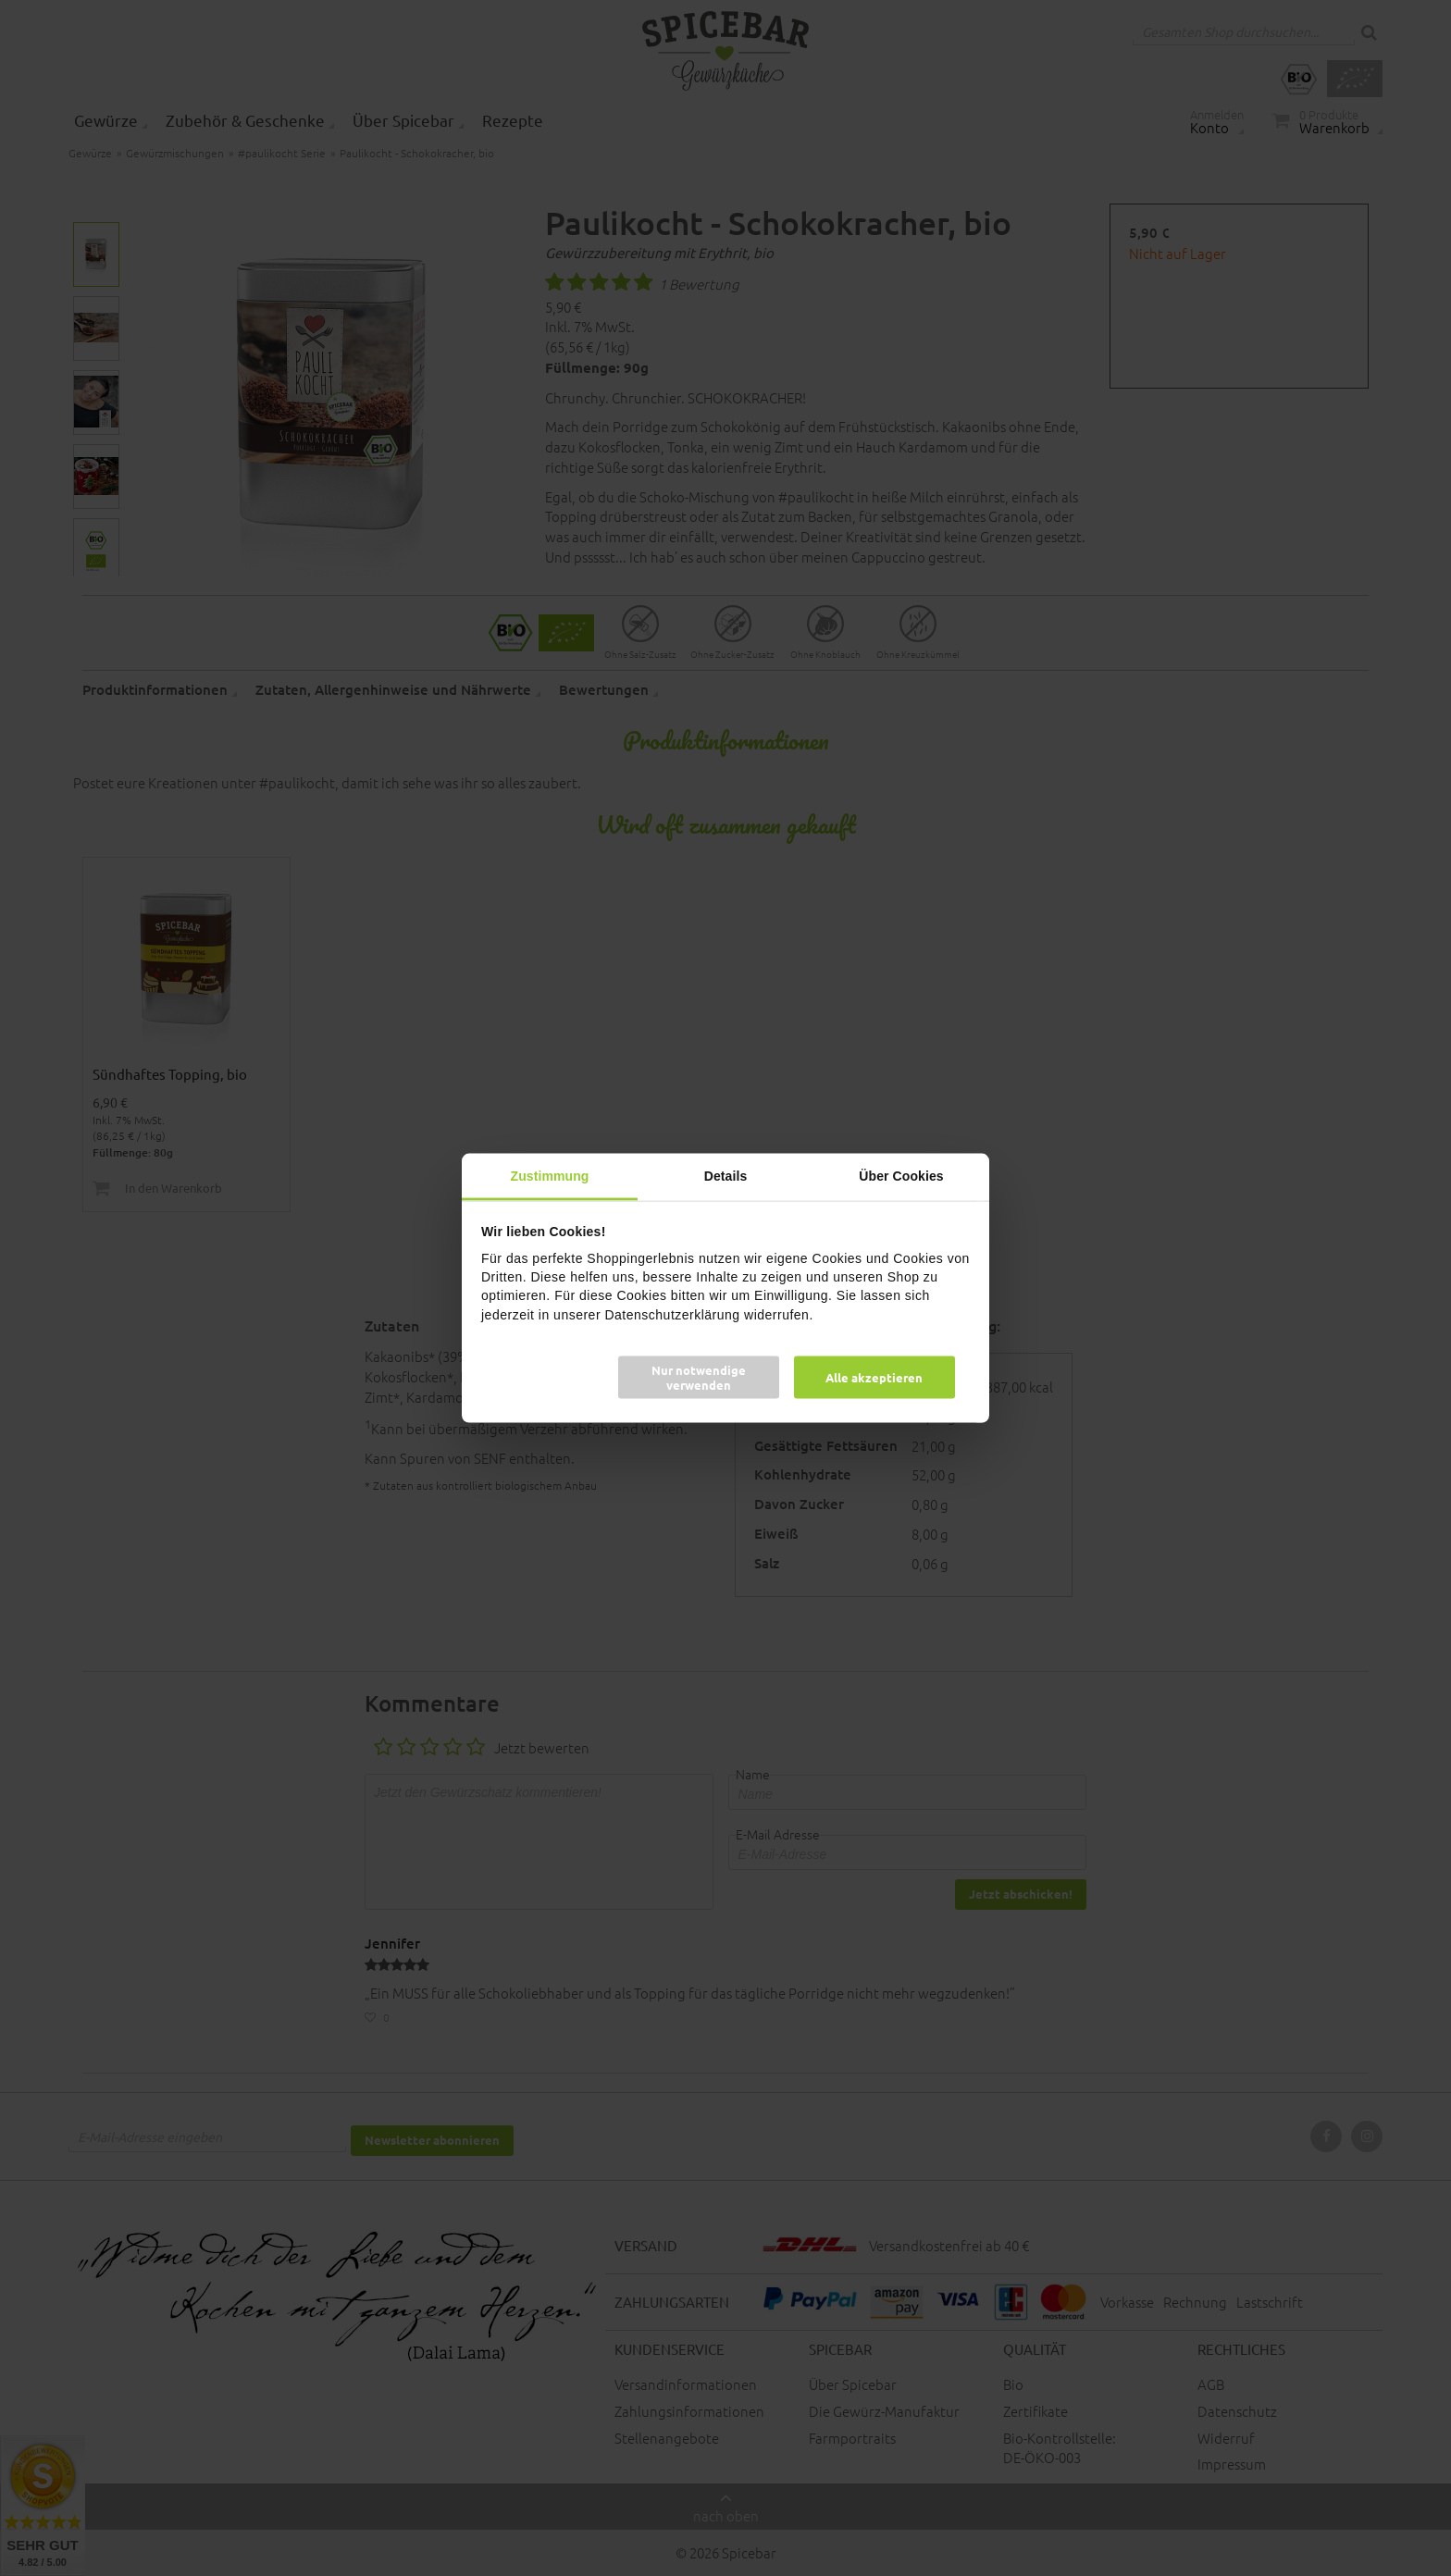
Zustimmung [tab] (550, 1176)
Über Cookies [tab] (901, 1176)
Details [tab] (726, 1176)
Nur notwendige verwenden (698, 1376)
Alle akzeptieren (874, 1376)
